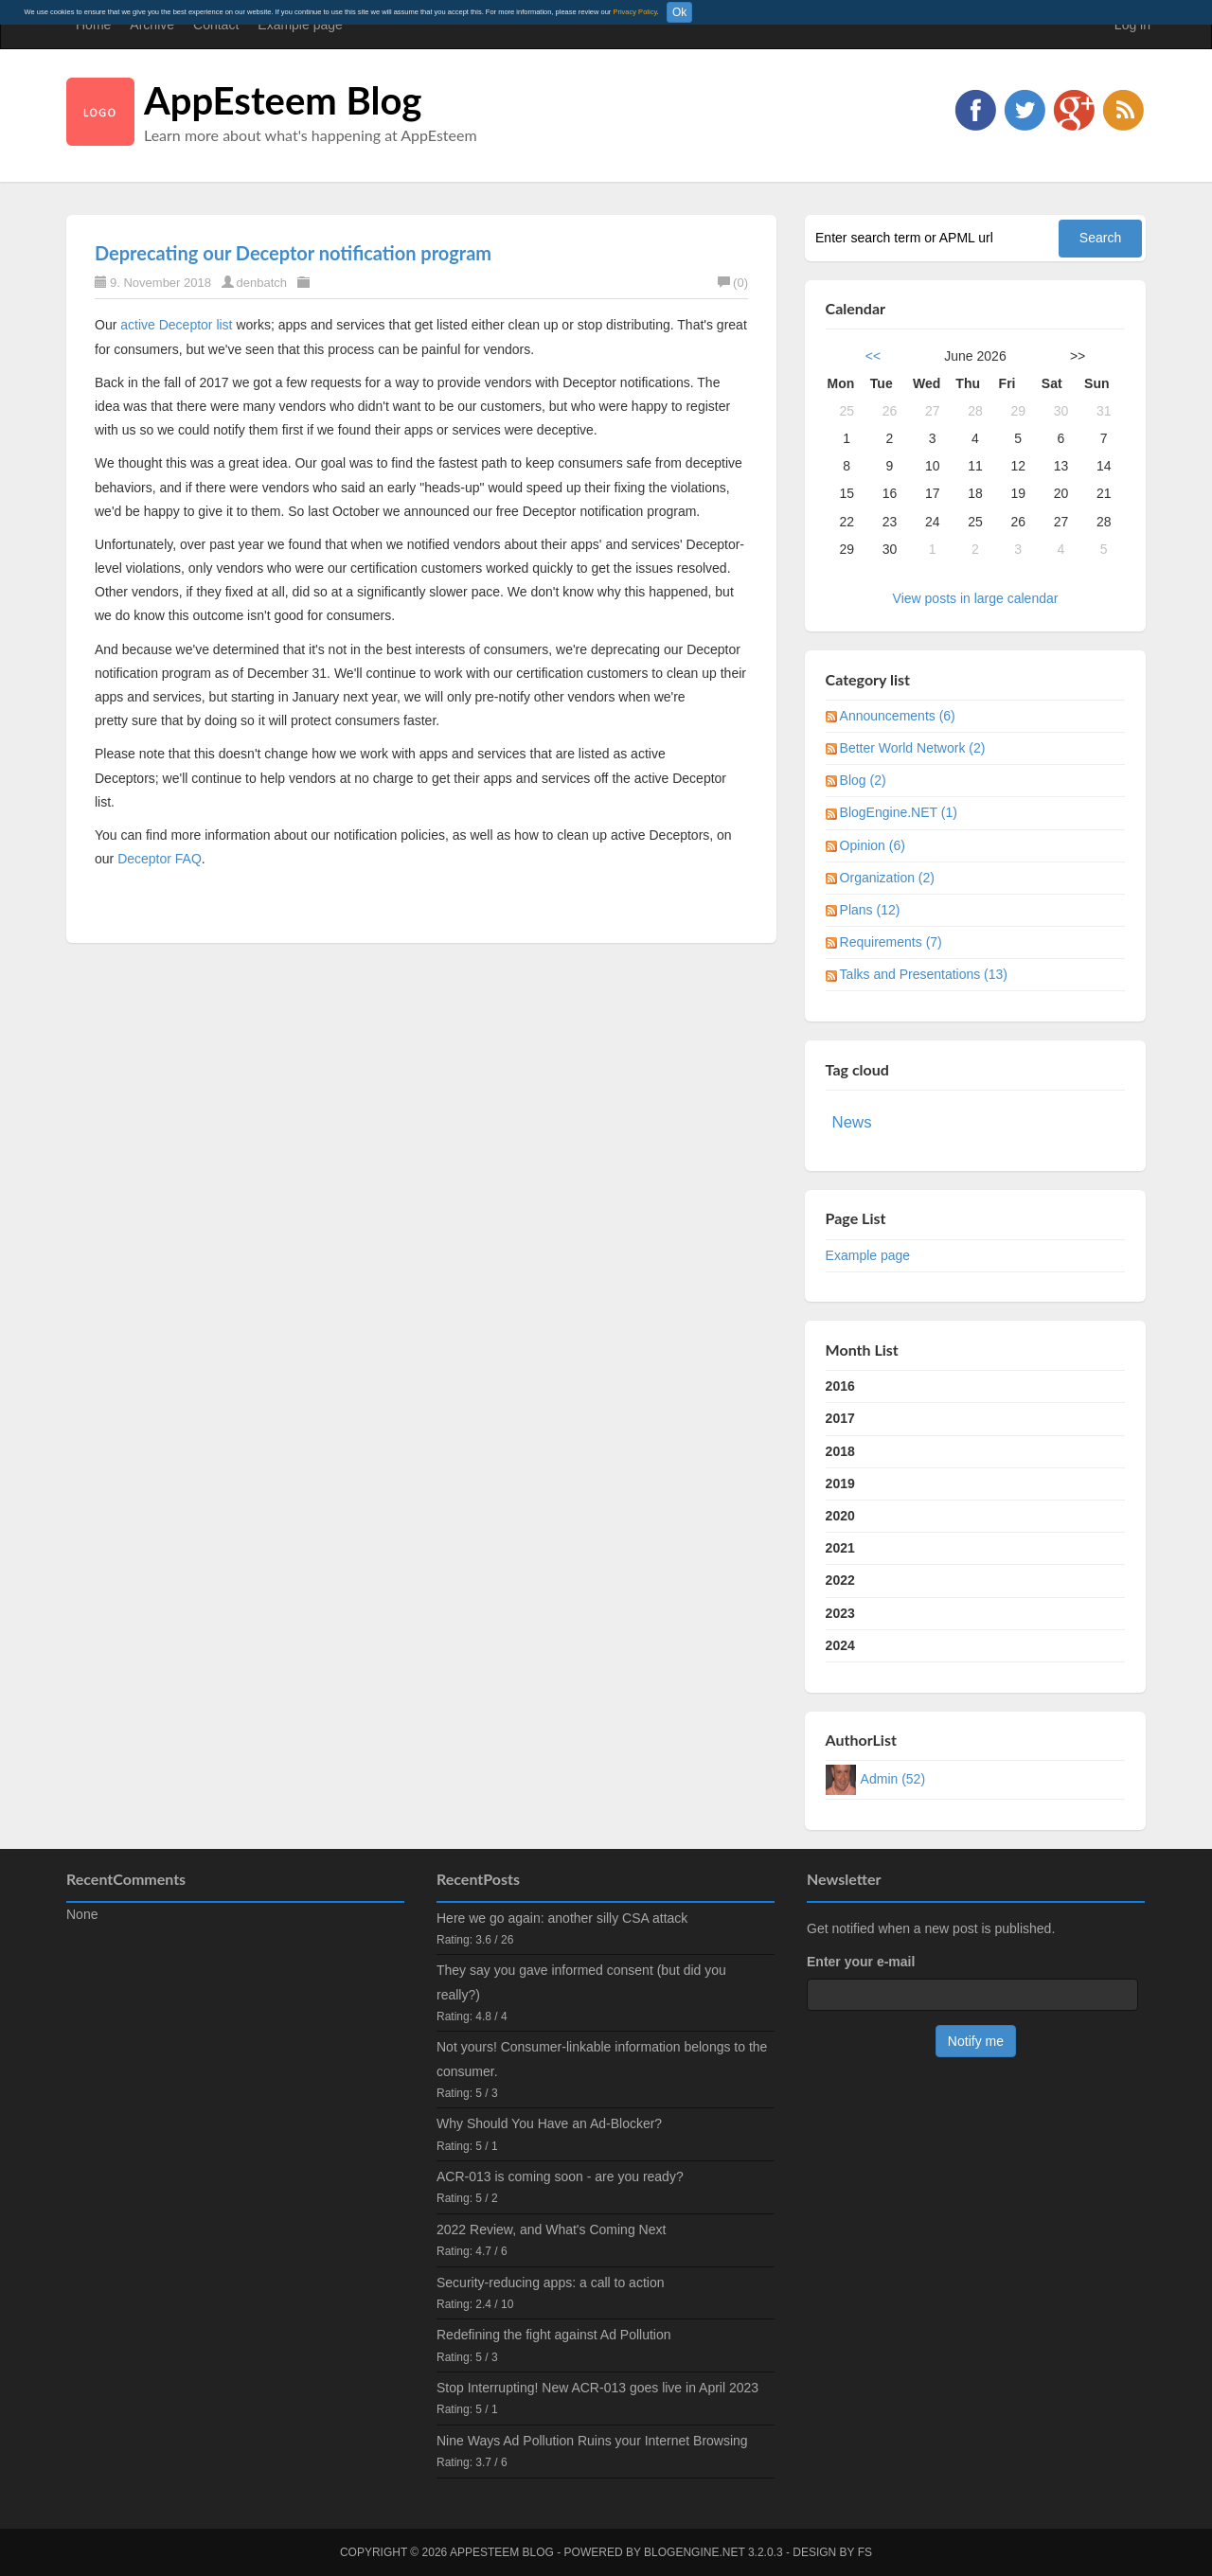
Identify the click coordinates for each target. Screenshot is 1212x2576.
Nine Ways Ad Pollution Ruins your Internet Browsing (592, 2440)
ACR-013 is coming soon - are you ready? (560, 2176)
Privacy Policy (634, 12)
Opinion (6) (872, 845)
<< (873, 356)
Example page (300, 24)
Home (93, 24)
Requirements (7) (891, 942)
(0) (733, 282)
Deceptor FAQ (159, 858)
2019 (840, 1483)
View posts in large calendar (976, 598)
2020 (840, 1515)
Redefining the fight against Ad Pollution (554, 2334)
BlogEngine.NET (694, 2552)
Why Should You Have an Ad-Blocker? (549, 2123)
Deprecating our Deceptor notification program (293, 252)
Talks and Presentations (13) (923, 974)
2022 (840, 1580)
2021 (840, 1547)
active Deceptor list (176, 324)
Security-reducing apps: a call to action (550, 2282)
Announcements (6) (897, 715)
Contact (216, 24)
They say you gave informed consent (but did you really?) (581, 1982)
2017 (840, 1418)
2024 (840, 1645)
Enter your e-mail (861, 1961)
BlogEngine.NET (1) (898, 812)
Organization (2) (887, 877)
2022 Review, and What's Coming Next (551, 2229)
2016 (840, 1386)
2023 (840, 1613)
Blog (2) (863, 780)
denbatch (262, 282)
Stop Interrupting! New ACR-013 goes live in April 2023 (597, 2387)
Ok (679, 12)
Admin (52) (893, 1778)
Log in (1132, 24)
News (852, 1122)
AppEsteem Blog (282, 100)
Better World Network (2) (913, 747)
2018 (840, 1451)
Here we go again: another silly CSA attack (562, 1918)
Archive (152, 24)
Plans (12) (870, 909)
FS (865, 2552)
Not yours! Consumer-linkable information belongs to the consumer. (602, 2058)
